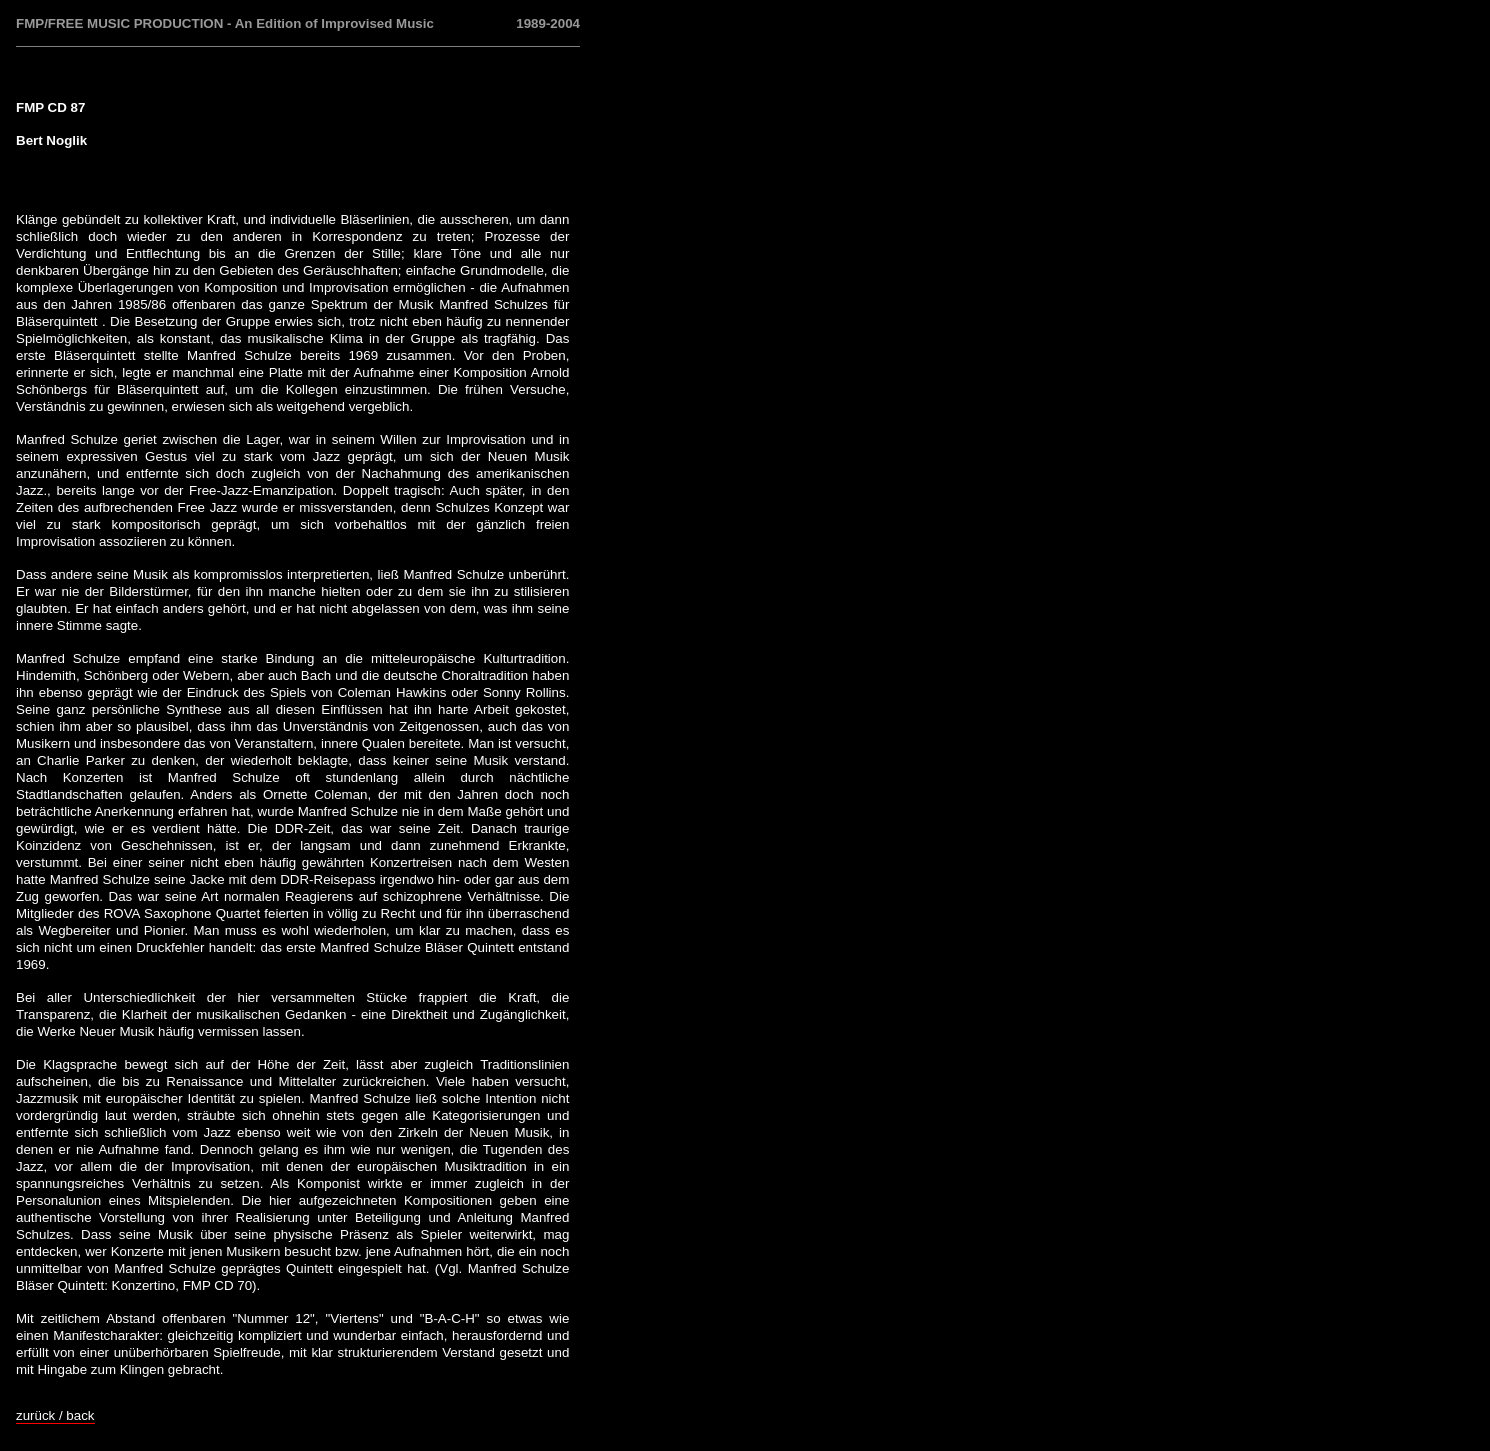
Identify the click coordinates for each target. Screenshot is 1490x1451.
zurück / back (55, 1415)
